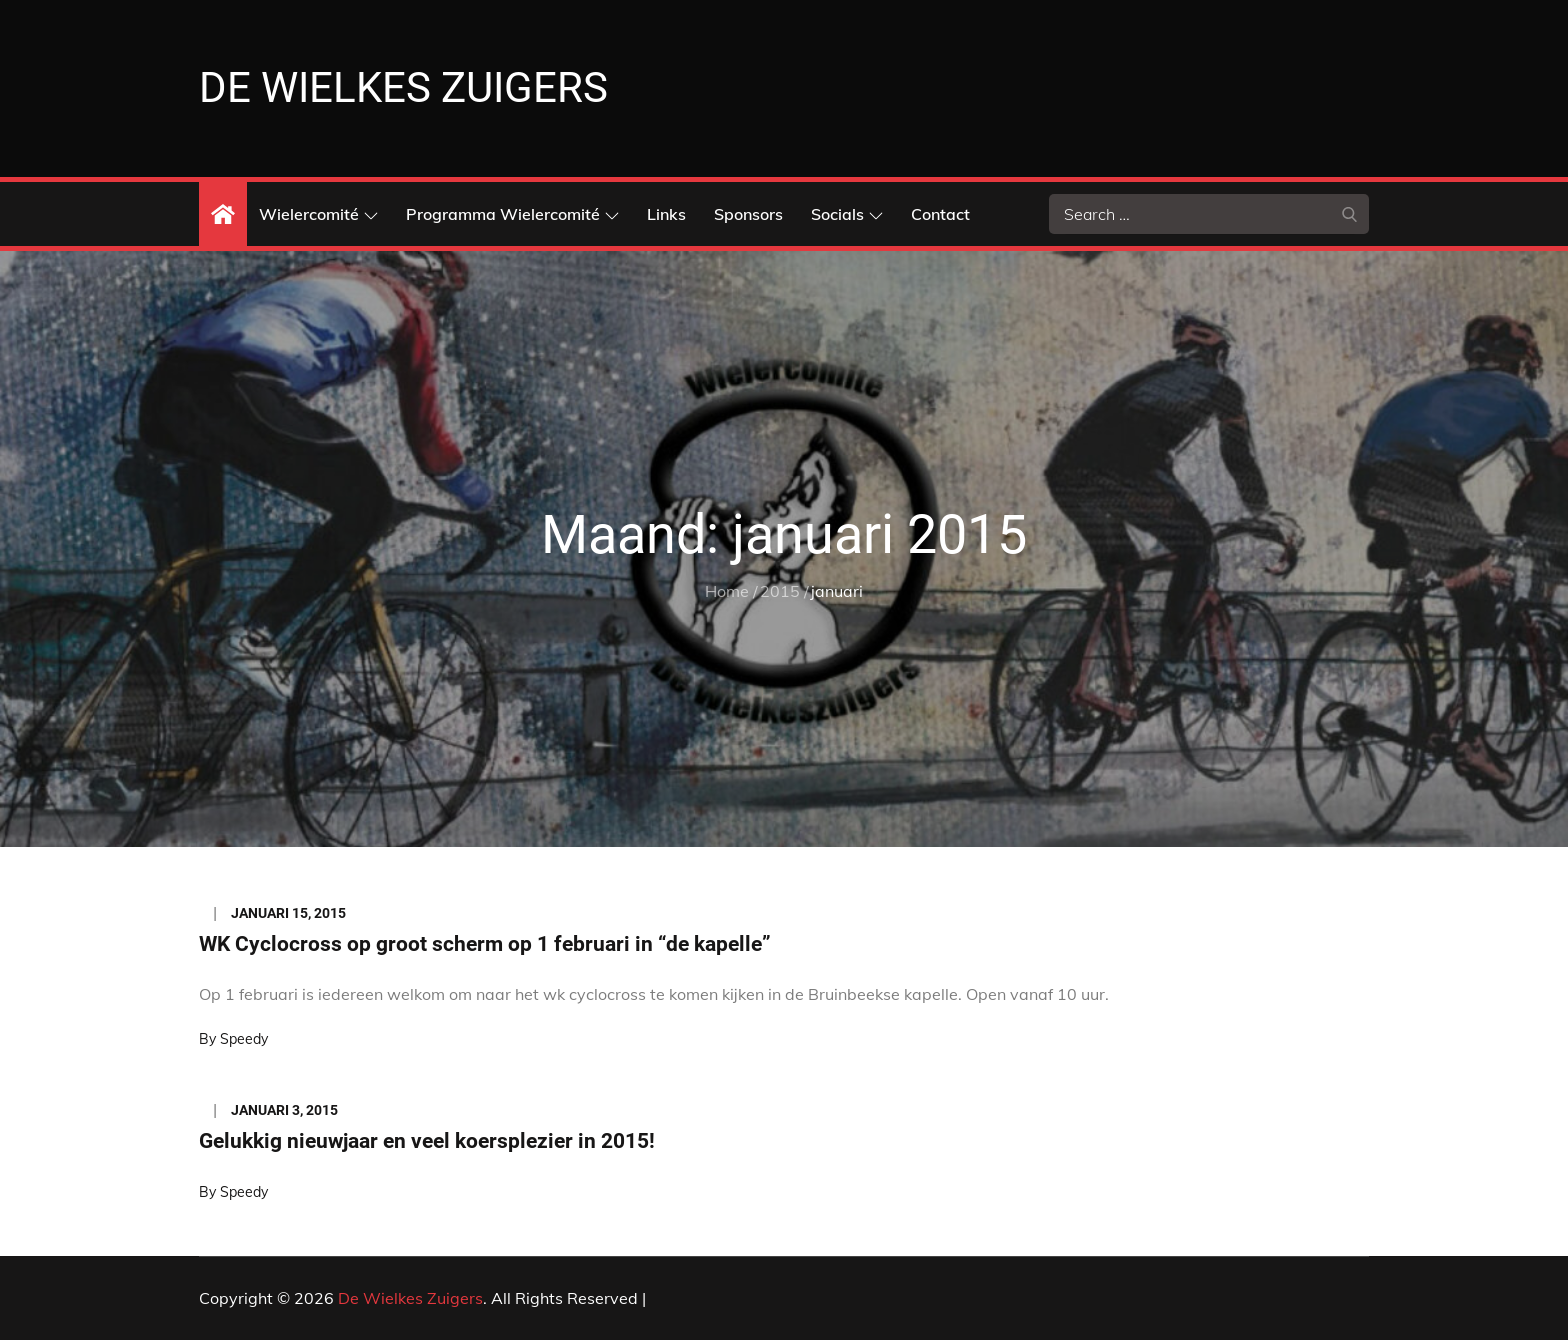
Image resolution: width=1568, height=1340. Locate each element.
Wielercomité (318, 214)
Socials (847, 214)
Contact (940, 214)
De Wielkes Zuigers (403, 87)
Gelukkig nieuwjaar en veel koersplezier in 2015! (427, 1141)
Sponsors (748, 214)
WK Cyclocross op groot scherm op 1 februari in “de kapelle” (485, 944)
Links (666, 214)
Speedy (244, 1039)
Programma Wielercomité (512, 214)
